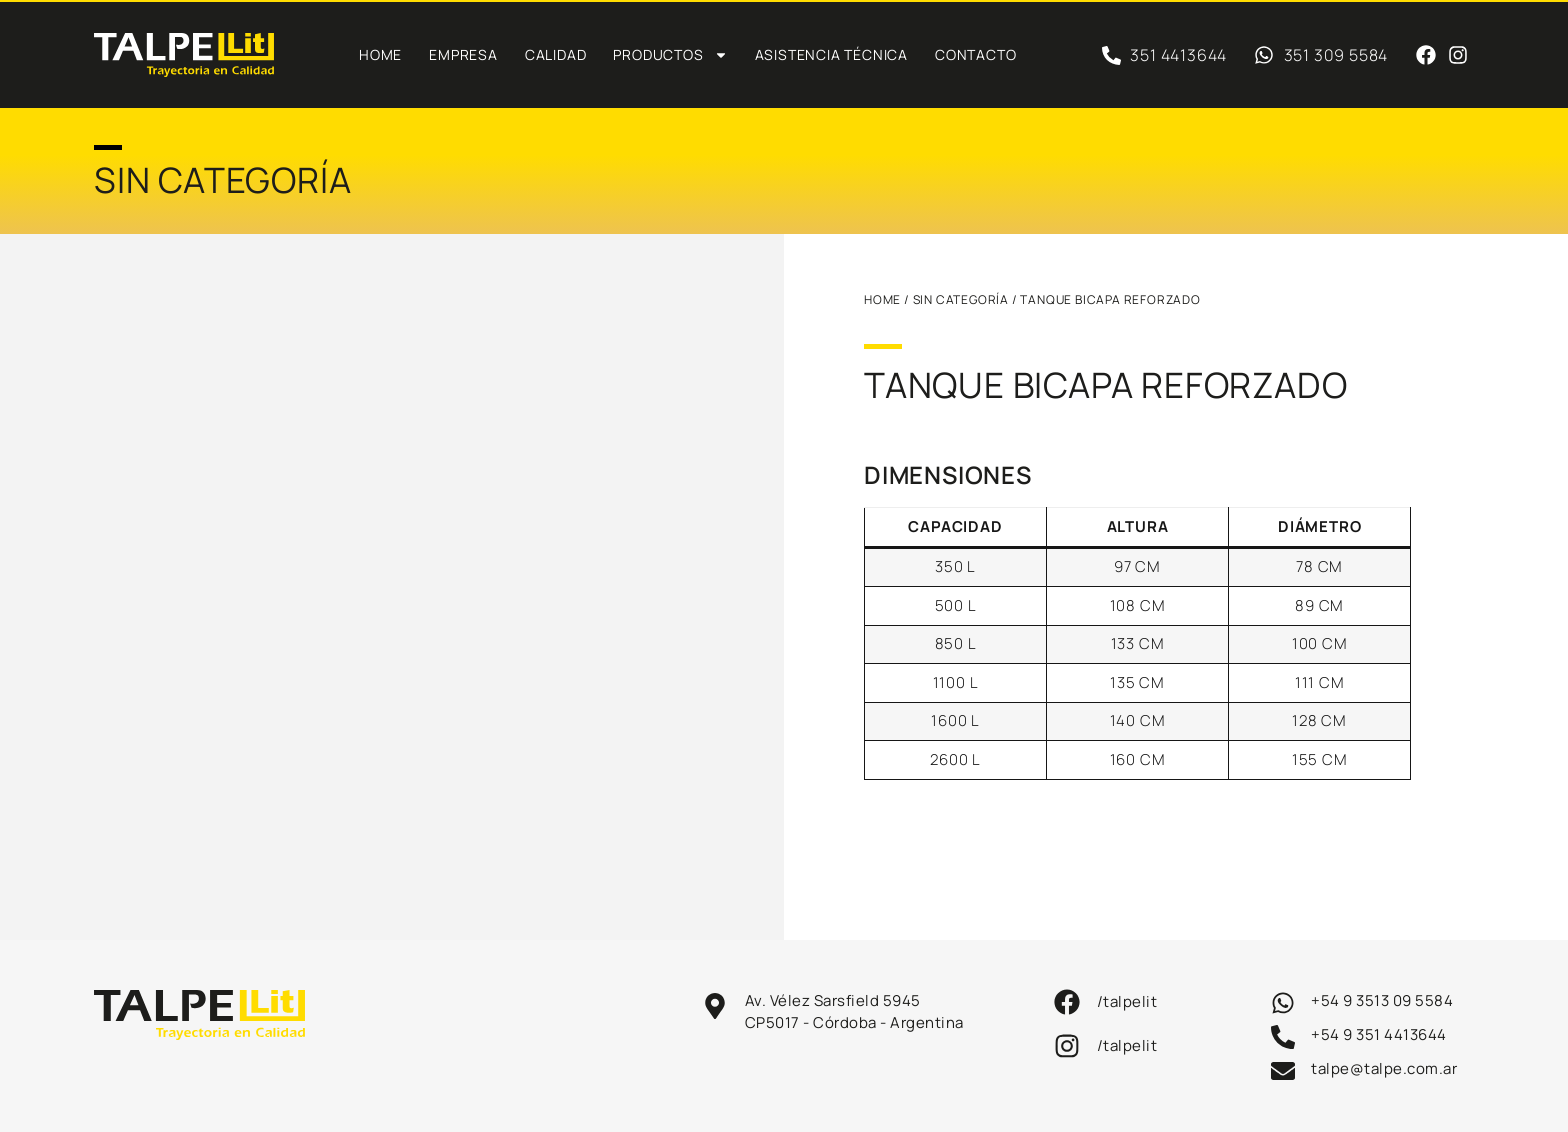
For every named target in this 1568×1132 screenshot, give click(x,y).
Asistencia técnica (831, 54)
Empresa (463, 54)
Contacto (975, 54)
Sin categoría (961, 299)
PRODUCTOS (670, 55)
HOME (882, 299)
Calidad (556, 54)
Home (380, 54)
